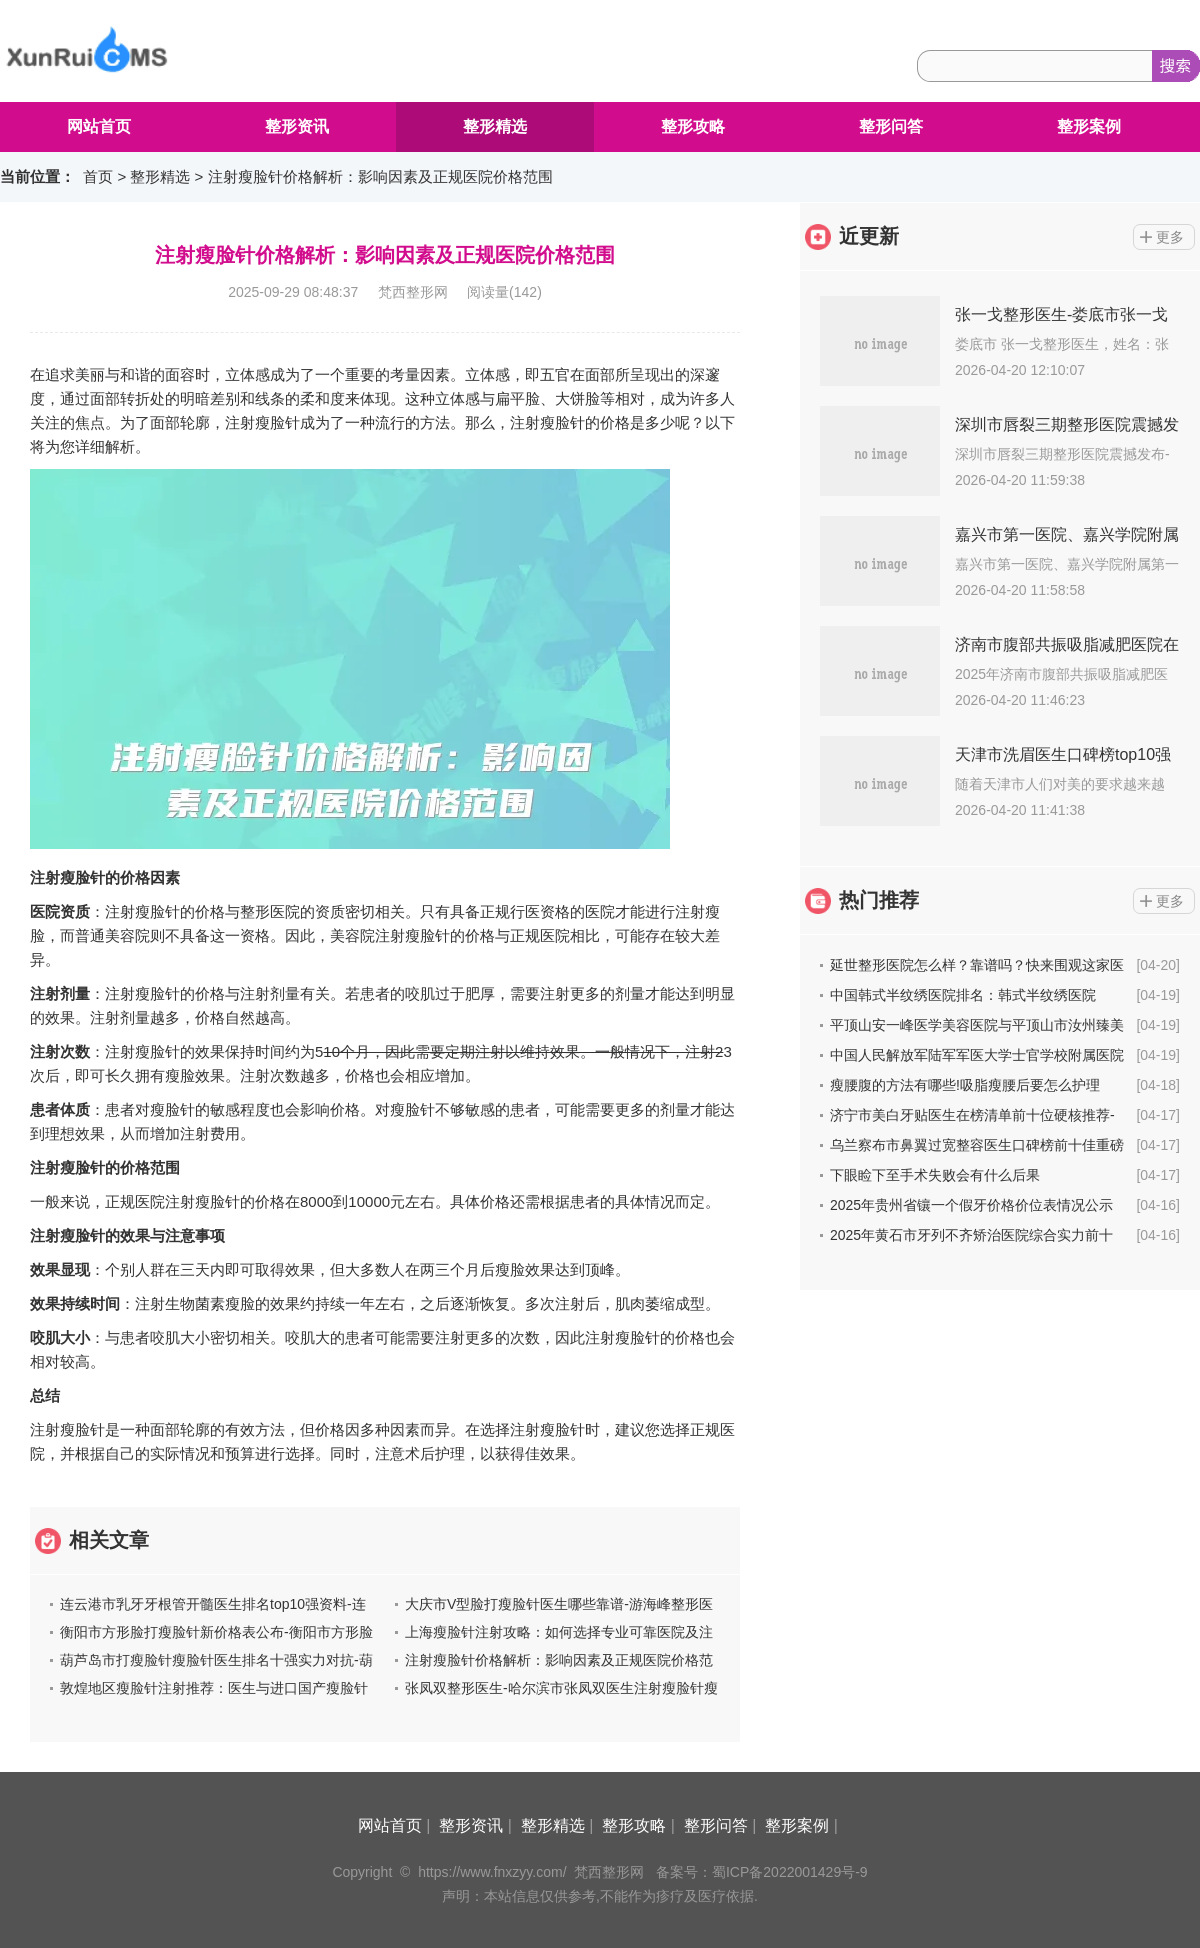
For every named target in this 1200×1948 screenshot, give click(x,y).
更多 (1170, 237)
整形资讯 (297, 126)
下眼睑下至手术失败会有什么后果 (935, 1175)
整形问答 (891, 126)
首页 (98, 176)
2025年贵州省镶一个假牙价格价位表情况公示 (971, 1205)
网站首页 (99, 126)
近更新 (869, 236)
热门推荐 (879, 900)
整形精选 (495, 126)
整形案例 (1089, 126)
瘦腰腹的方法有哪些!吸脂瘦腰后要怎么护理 (965, 1085)
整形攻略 (693, 126)
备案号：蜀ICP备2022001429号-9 (762, 1872)
